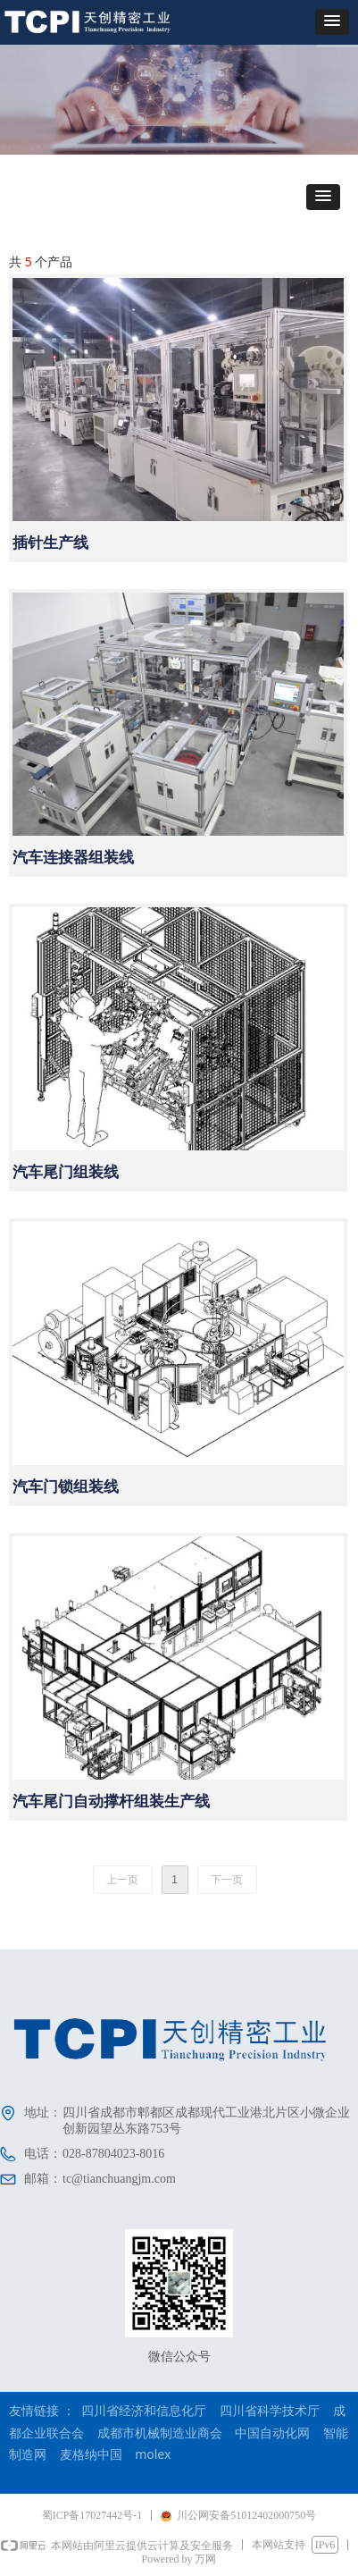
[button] (332, 22)
